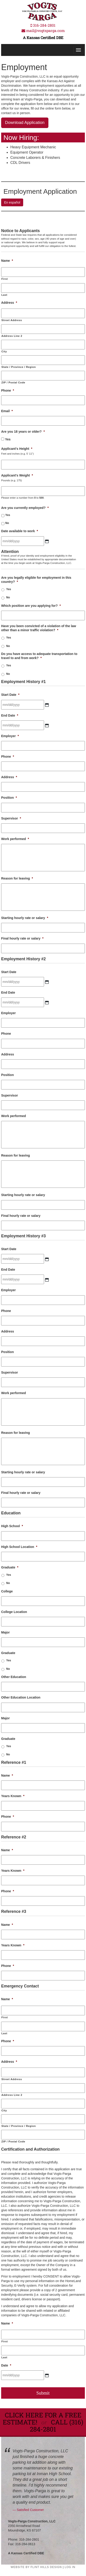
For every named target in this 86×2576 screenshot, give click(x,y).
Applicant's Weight (17, 475)
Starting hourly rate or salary (24, 918)
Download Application (24, 122)
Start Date (10, 694)
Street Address (11, 320)
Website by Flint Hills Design (36, 2567)
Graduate (9, 1567)
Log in (70, 2567)
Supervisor (11, 818)
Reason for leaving (17, 878)
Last (4, 294)
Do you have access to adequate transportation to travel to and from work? (39, 656)
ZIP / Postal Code (13, 382)
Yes (8, 439)
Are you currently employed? (25, 508)
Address (9, 302)
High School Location (19, 1547)
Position (9, 797)
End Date (9, 715)
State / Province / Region (18, 367)
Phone (7, 390)
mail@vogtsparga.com (43, 30)
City (4, 351)
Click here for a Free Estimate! (42, 2418)
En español (12, 202)
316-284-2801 (43, 25)
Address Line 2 (11, 336)
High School (12, 1526)
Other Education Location (20, 1697)
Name (7, 260)
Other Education (13, 1677)
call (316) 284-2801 (56, 2426)
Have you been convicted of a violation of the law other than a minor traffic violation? (38, 628)
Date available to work (19, 531)
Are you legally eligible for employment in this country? (36, 580)
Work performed (15, 839)
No (7, 523)
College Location (14, 1612)
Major (5, 1632)
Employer (10, 736)
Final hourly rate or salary (22, 938)
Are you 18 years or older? (23, 431)
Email (7, 411)
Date (6, 2365)
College (7, 1591)
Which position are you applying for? (31, 605)
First (4, 278)
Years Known (12, 1796)
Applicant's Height (16, 448)
